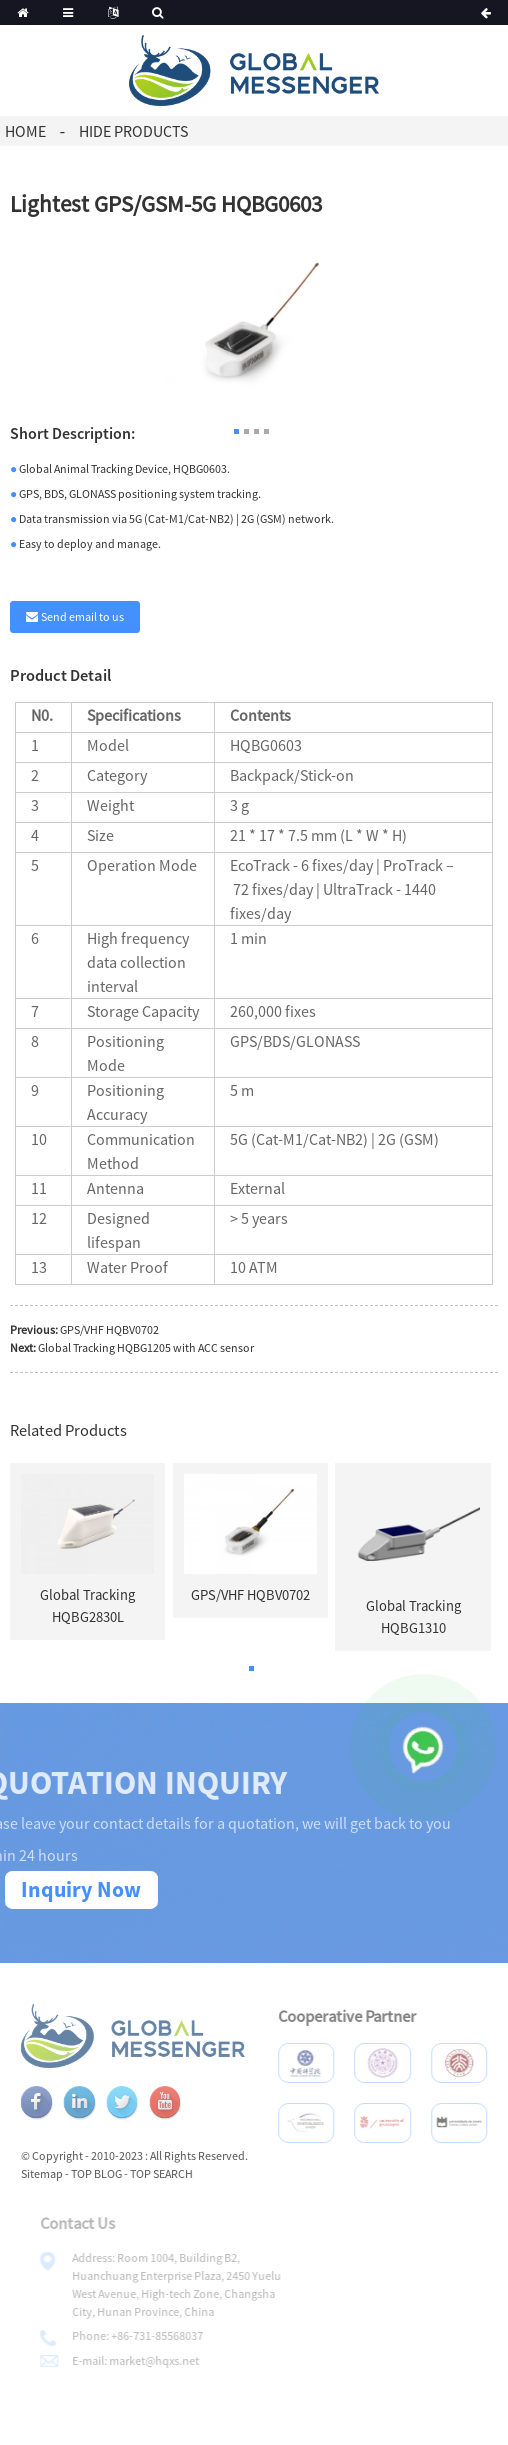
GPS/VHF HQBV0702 (109, 1329)
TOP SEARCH (184, 2173)
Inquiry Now (81, 1889)
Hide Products (133, 131)
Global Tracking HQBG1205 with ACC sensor (146, 1347)
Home (25, 131)
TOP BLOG (119, 2173)
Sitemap (65, 2173)
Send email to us (82, 616)
